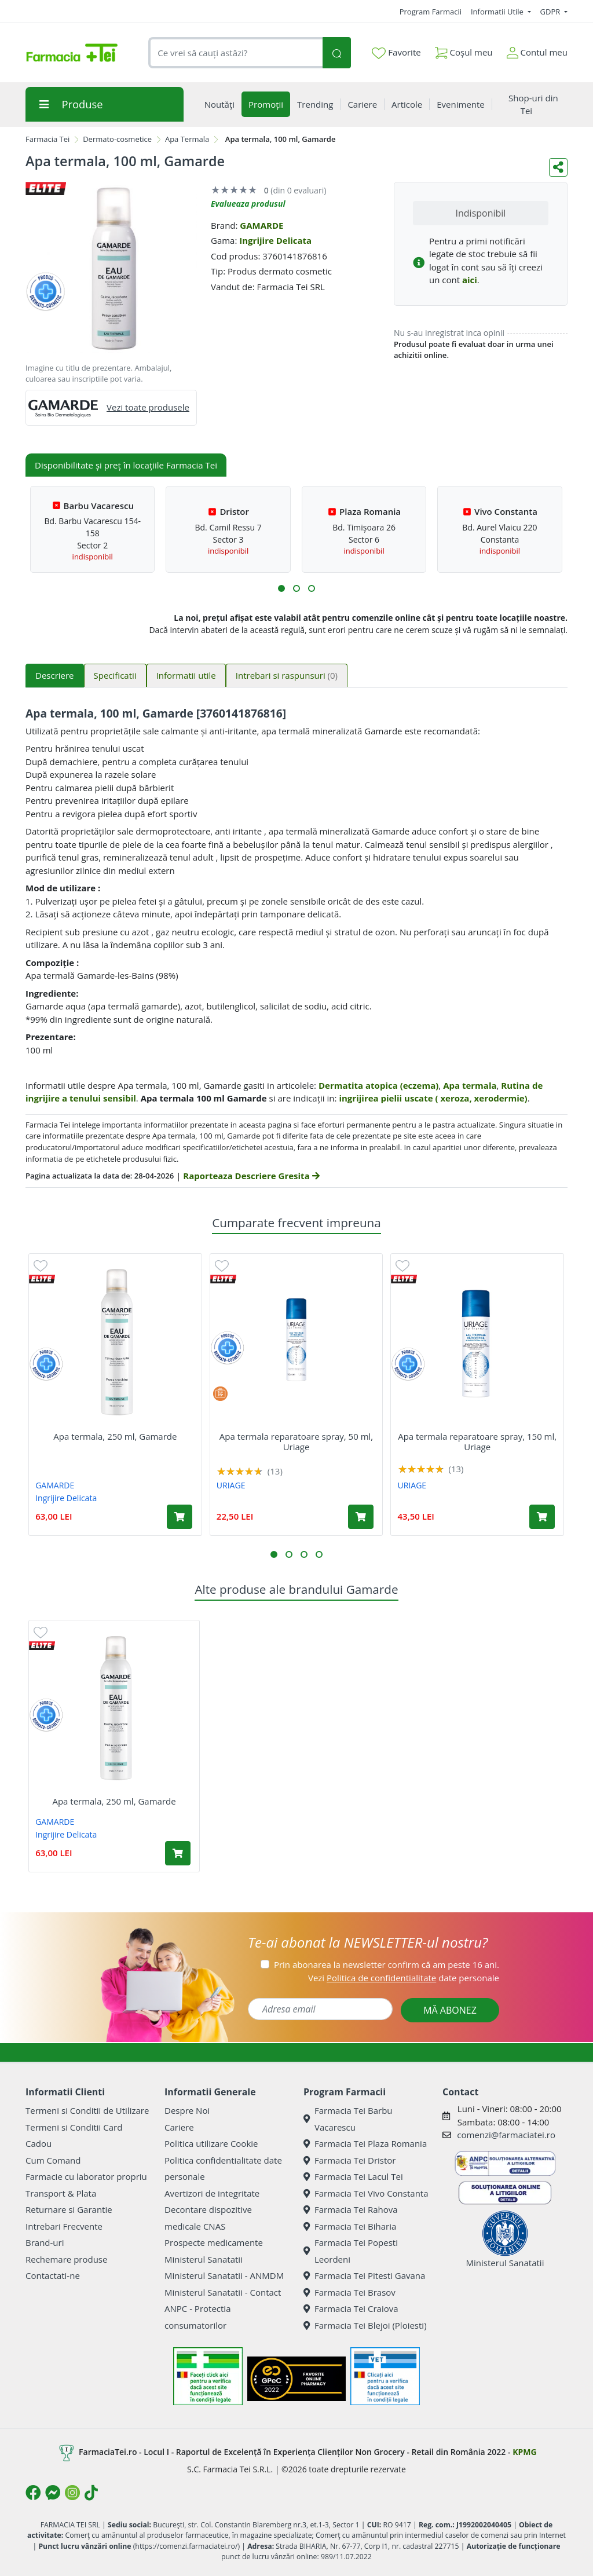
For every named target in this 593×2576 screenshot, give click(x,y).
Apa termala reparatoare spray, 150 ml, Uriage (477, 1441)
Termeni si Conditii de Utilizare (87, 2110)
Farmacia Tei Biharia (349, 2226)
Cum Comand (53, 2160)
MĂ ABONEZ (450, 2010)
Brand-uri (44, 2242)
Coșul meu (464, 50)
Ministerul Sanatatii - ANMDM (224, 2275)
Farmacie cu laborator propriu (86, 2176)
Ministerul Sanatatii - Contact (222, 2292)
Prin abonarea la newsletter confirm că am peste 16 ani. (386, 1964)
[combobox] (235, 53)
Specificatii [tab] (115, 675)
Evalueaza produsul (248, 203)
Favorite (396, 52)
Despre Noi (187, 2110)
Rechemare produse (66, 2259)
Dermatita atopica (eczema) (378, 1085)
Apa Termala (187, 139)
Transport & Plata (60, 2193)
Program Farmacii (431, 11)
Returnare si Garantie (68, 2209)
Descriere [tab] (54, 675)
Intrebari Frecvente (64, 2226)
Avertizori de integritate (211, 2193)
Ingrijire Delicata (275, 240)
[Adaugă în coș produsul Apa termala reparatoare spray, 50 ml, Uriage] (361, 1517)
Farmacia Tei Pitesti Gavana (364, 2275)
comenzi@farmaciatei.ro (506, 2134)
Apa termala (469, 1085)
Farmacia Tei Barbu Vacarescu (348, 2119)
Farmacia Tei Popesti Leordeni (350, 2251)
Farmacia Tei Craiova (350, 2308)
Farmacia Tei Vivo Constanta (366, 2193)
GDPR (551, 11)
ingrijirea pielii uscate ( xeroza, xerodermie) (433, 1098)
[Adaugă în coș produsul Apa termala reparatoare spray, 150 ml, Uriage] (542, 1517)
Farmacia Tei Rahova (350, 2209)
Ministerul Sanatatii (203, 2259)
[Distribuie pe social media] (558, 167)
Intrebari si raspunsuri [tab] (287, 675)
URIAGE (231, 1485)
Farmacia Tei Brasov (349, 2292)
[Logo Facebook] (33, 2492)
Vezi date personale (403, 1978)
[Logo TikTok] (91, 2492)
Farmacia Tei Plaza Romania (365, 2143)
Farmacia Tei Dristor (349, 2160)
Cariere (179, 2127)
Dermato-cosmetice (117, 139)
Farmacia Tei (47, 139)
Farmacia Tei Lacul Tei (353, 2176)
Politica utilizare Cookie (211, 2143)
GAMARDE (261, 225)
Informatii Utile (498, 11)
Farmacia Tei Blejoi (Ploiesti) (365, 2325)
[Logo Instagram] (72, 2492)
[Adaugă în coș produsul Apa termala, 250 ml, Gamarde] (179, 1517)
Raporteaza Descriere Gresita (251, 1175)
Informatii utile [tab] (186, 675)
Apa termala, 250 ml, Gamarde (115, 1436)
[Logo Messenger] (52, 2492)
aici (469, 280)
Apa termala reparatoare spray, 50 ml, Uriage (296, 1441)
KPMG (524, 2451)
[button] (281, 588)
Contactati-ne (52, 2275)
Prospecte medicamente (213, 2242)
